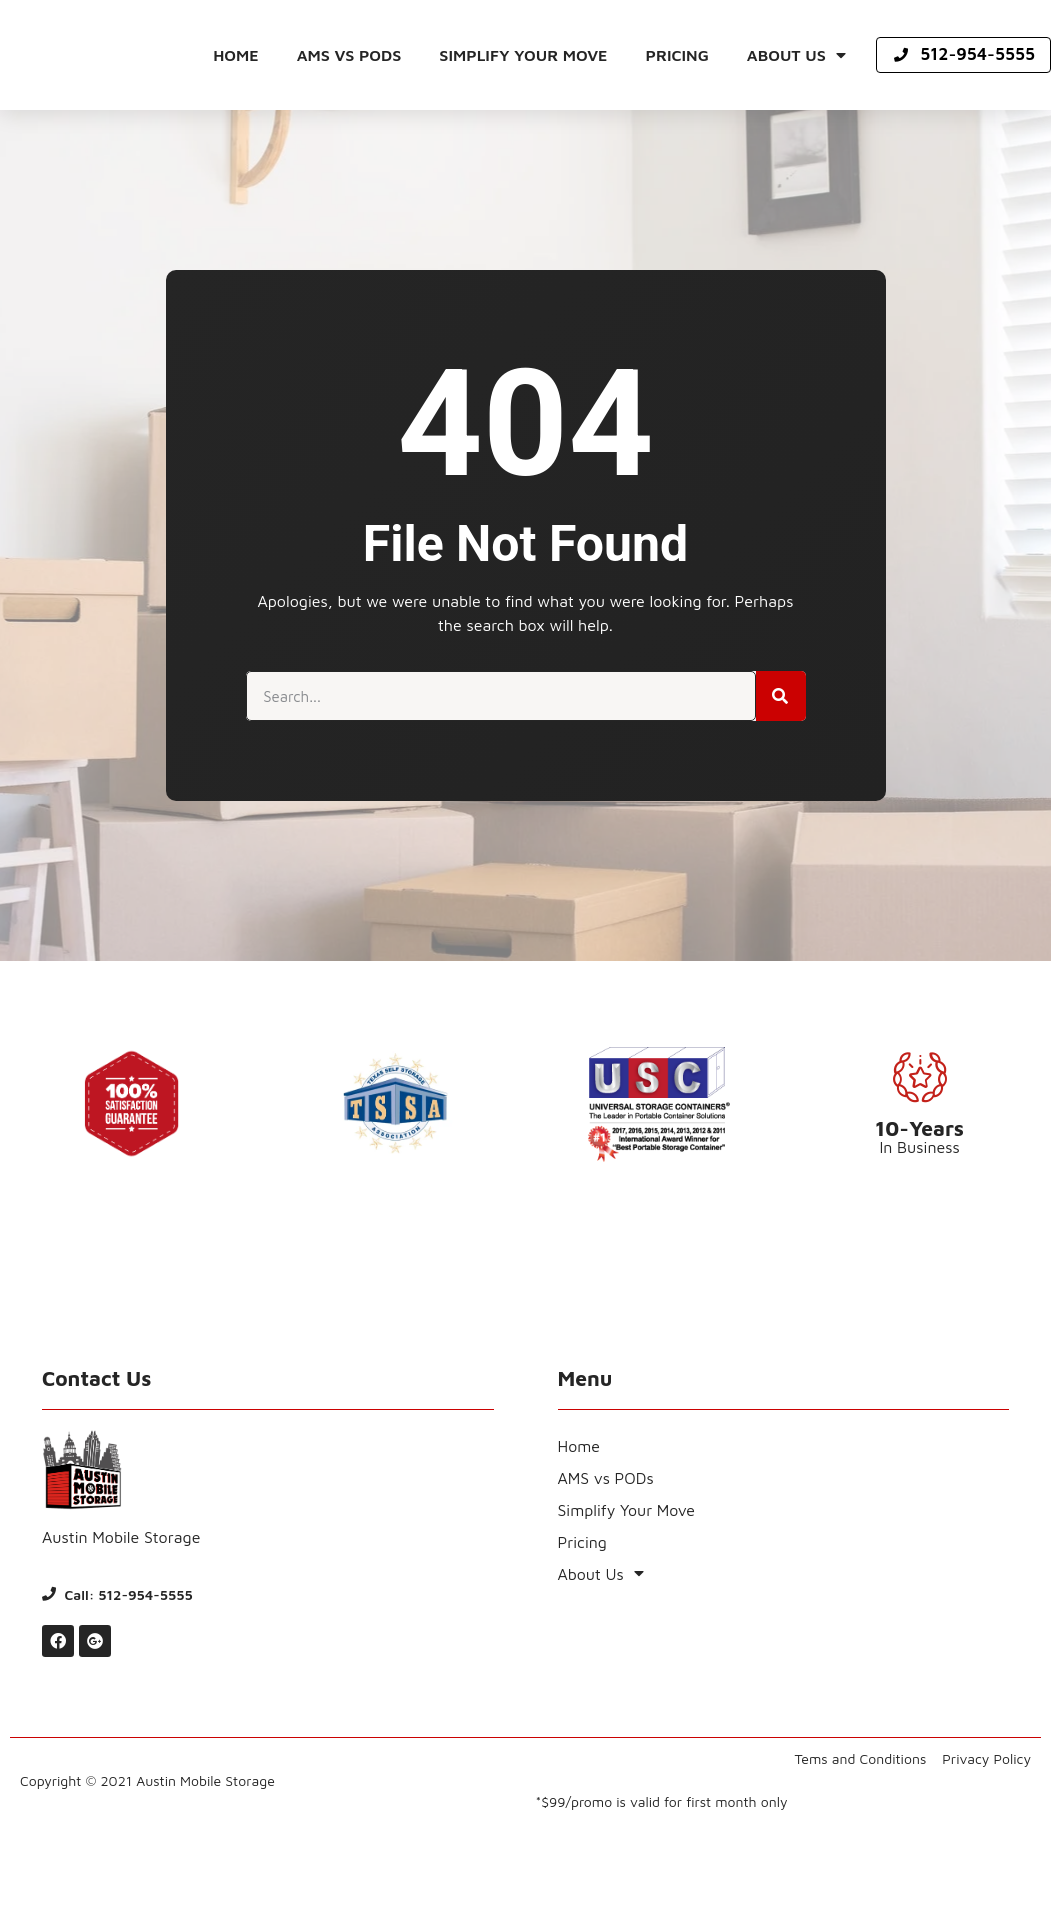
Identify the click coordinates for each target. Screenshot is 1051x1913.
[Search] (781, 696)
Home (236, 55)
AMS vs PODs (349, 55)
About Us (796, 55)
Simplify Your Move (523, 55)
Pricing (677, 55)
